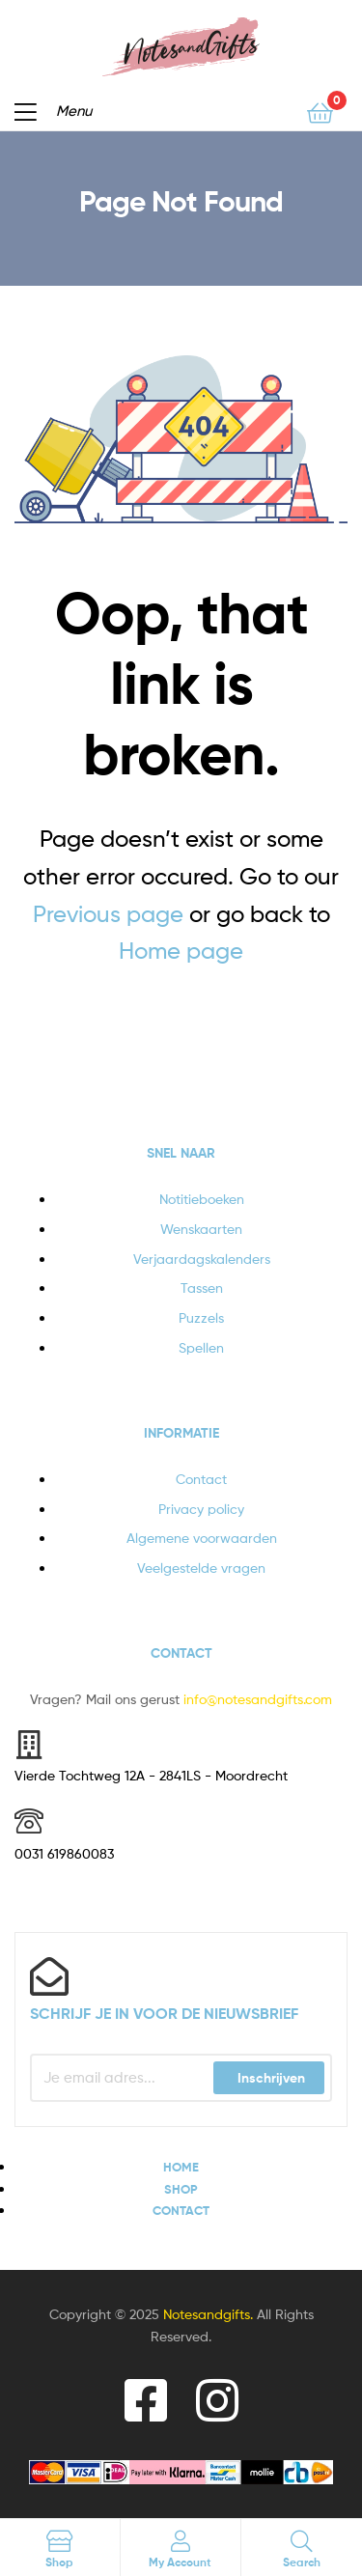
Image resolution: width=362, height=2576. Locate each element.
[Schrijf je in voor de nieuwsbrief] (49, 1976)
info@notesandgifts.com (257, 1699)
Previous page (108, 914)
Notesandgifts (206, 2314)
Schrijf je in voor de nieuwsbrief (164, 2013)
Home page (181, 951)
